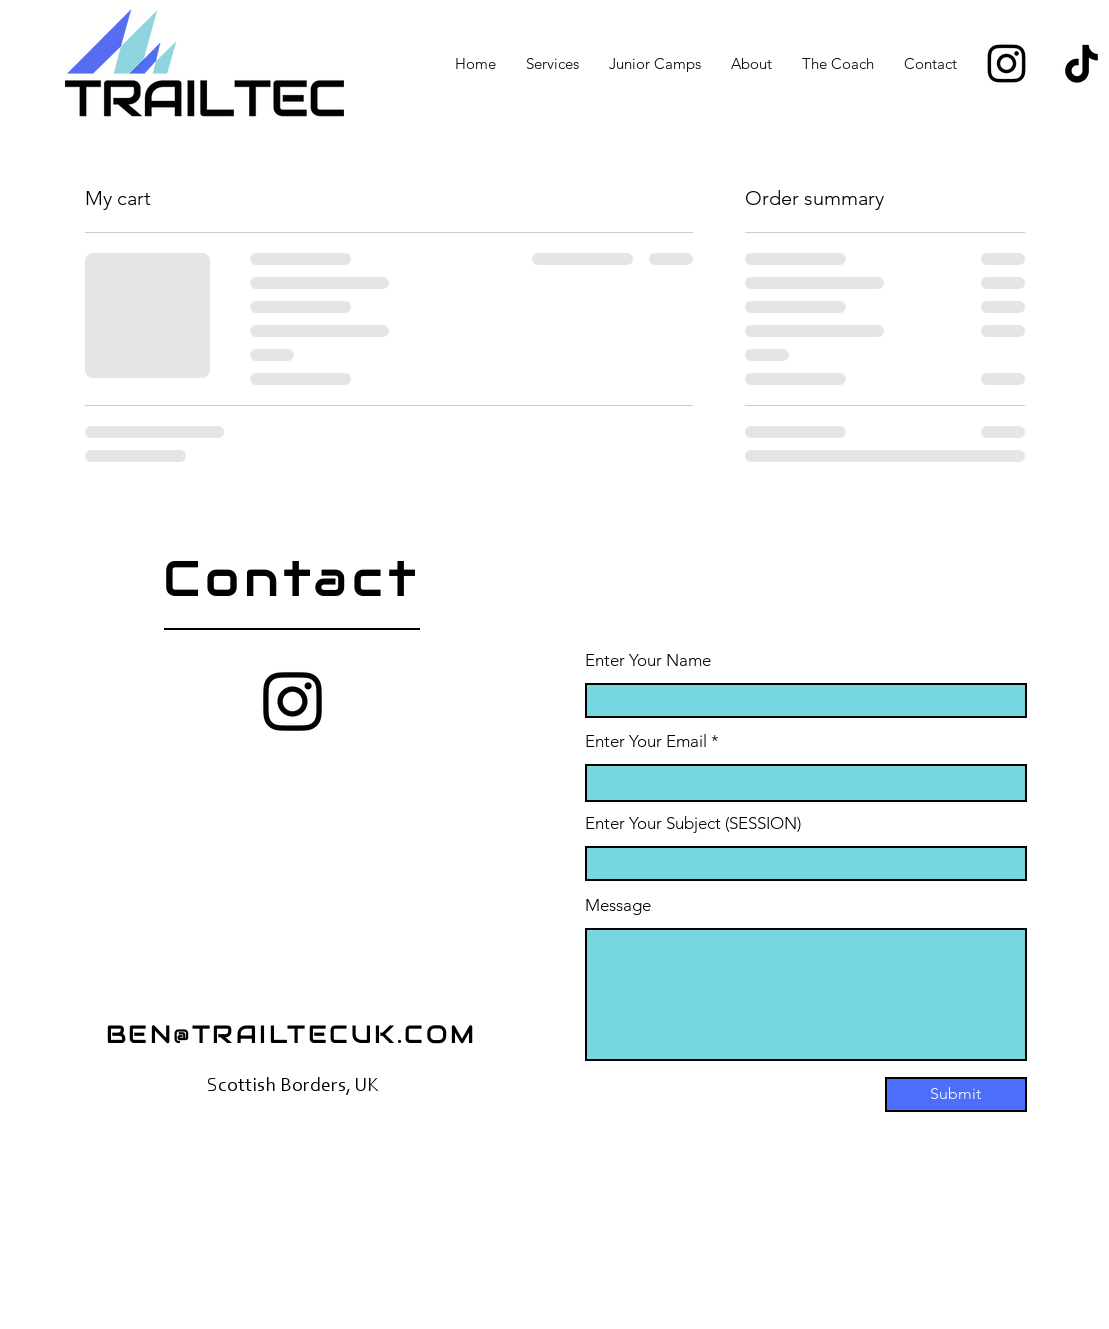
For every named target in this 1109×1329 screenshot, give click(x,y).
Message (618, 905)
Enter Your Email (646, 741)
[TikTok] (1081, 63)
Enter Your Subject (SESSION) (693, 823)
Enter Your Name (648, 660)
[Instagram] (1006, 63)
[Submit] (956, 1094)
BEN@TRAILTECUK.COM (291, 1034)
